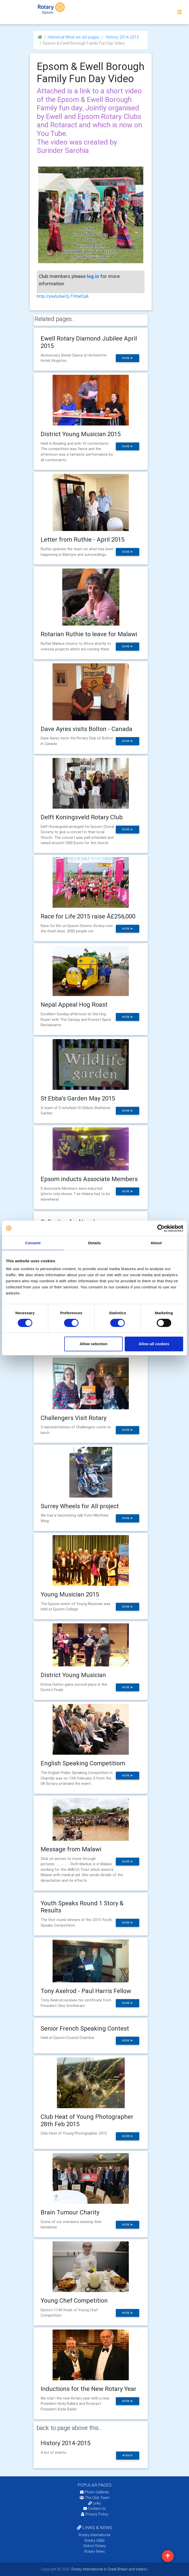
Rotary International (94, 2535)
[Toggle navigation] (179, 12)
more (127, 358)
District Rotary (94, 2546)
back (127, 2455)
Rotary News (94, 2551)
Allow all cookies (153, 1344)
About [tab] (156, 1243)
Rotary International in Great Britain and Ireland (108, 2569)
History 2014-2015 (122, 37)
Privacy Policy (94, 2514)
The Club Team (94, 2497)
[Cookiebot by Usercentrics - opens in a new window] (161, 1228)
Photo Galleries (94, 2492)
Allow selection (93, 1344)
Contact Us (94, 2508)
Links (94, 2503)
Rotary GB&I (94, 2540)
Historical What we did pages (73, 37)
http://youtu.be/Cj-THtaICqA (62, 296)
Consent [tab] (33, 1243)
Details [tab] (94, 1243)
